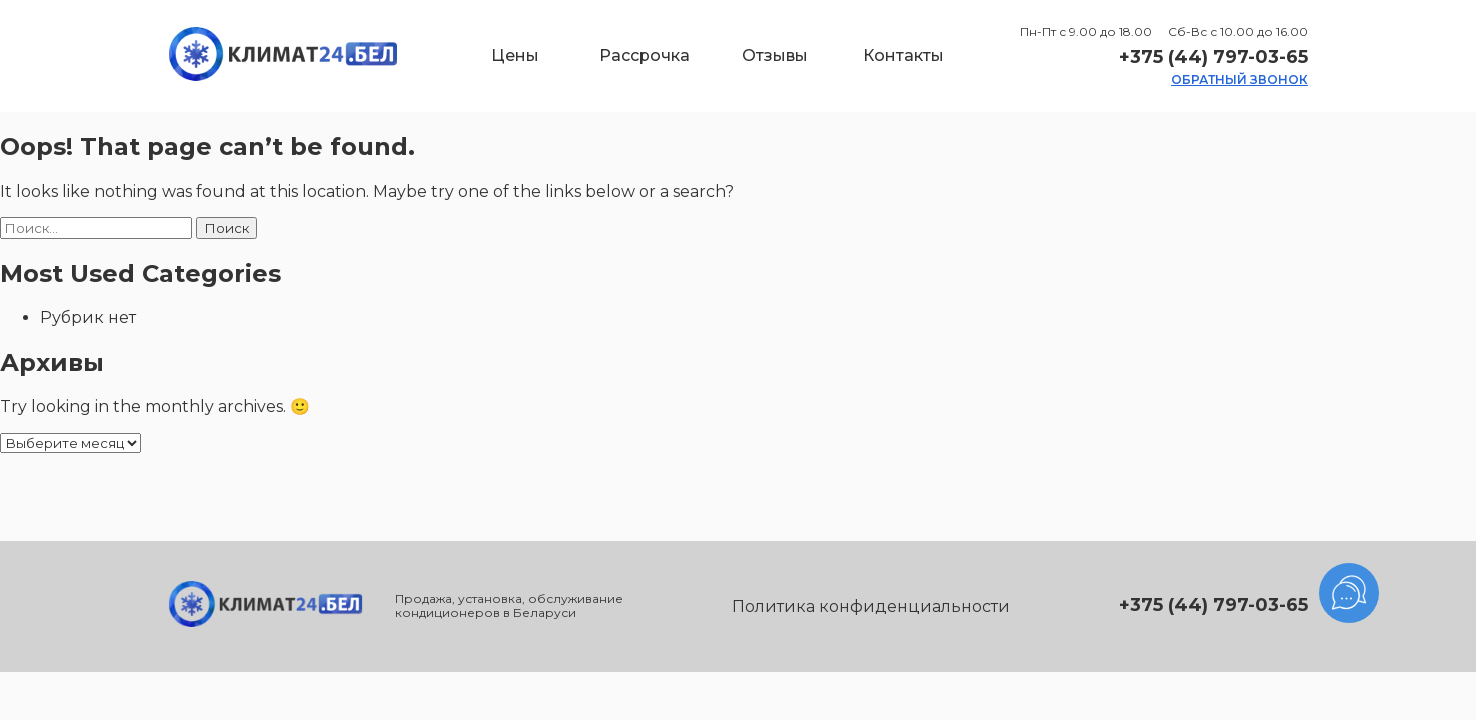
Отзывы (775, 55)
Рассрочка (644, 55)
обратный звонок (1239, 79)
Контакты (903, 55)
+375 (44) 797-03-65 (1213, 57)
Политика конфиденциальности (871, 606)
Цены (515, 55)
